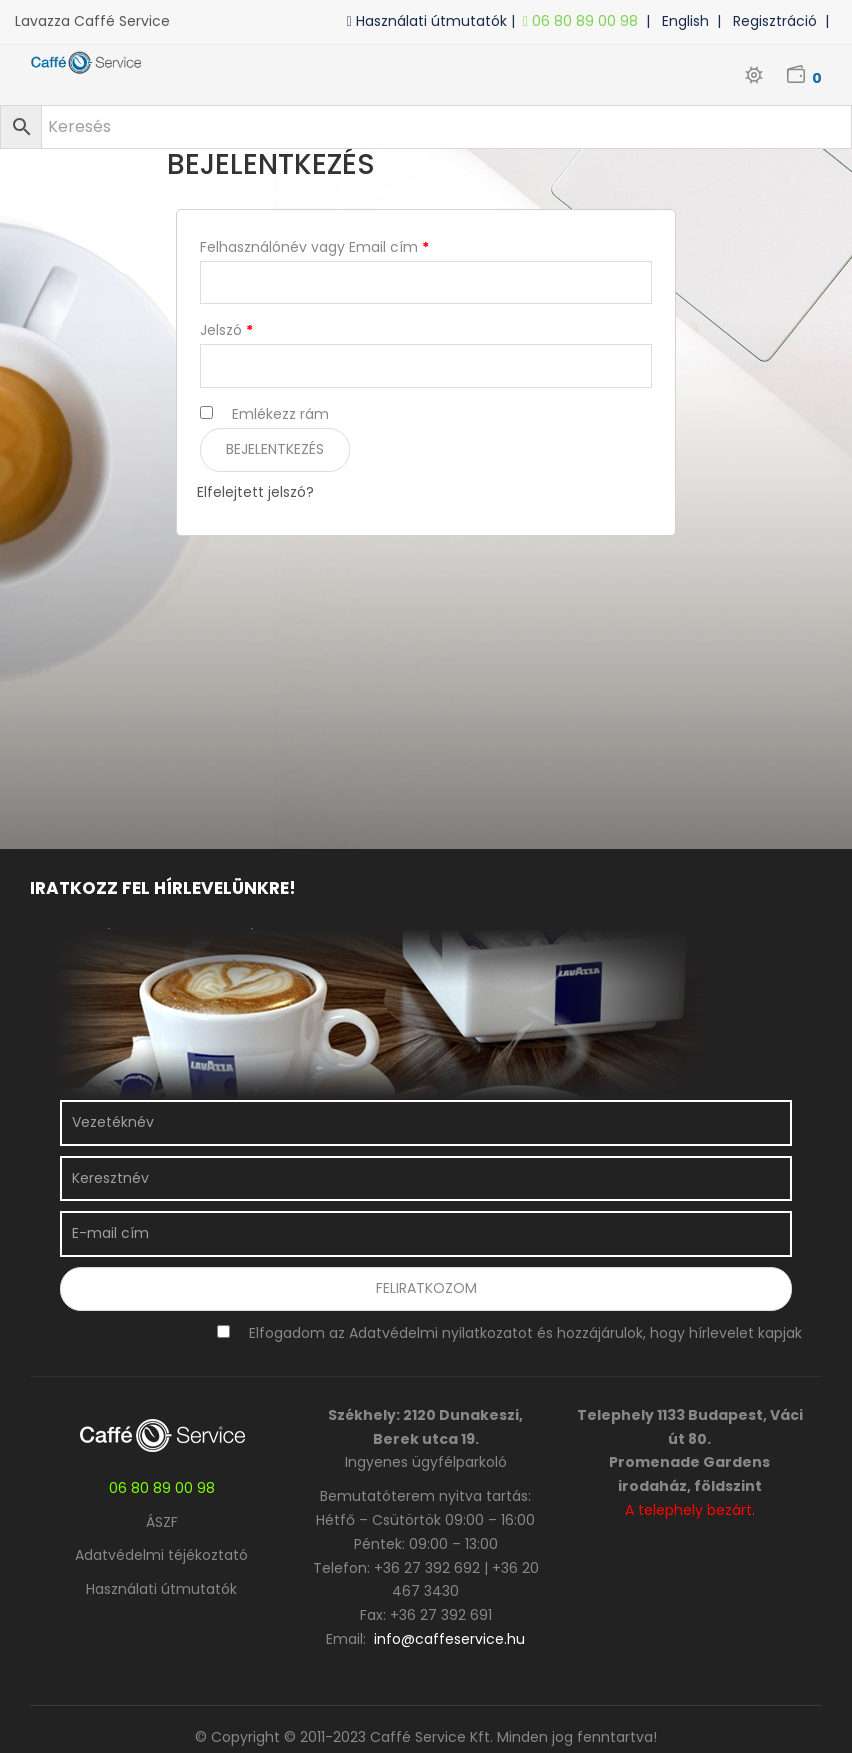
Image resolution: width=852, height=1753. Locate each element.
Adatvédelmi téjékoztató (161, 1555)
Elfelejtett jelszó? (255, 492)
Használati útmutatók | (435, 21)
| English (681, 21)
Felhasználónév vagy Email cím (314, 247)
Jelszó (226, 330)
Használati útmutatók (161, 1589)
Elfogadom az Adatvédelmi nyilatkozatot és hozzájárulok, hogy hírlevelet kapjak (525, 1333)
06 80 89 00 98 (584, 21)
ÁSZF (162, 1522)
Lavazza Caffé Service (92, 21)
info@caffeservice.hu (449, 1639)
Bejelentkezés (275, 449)
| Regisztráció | (777, 21)
